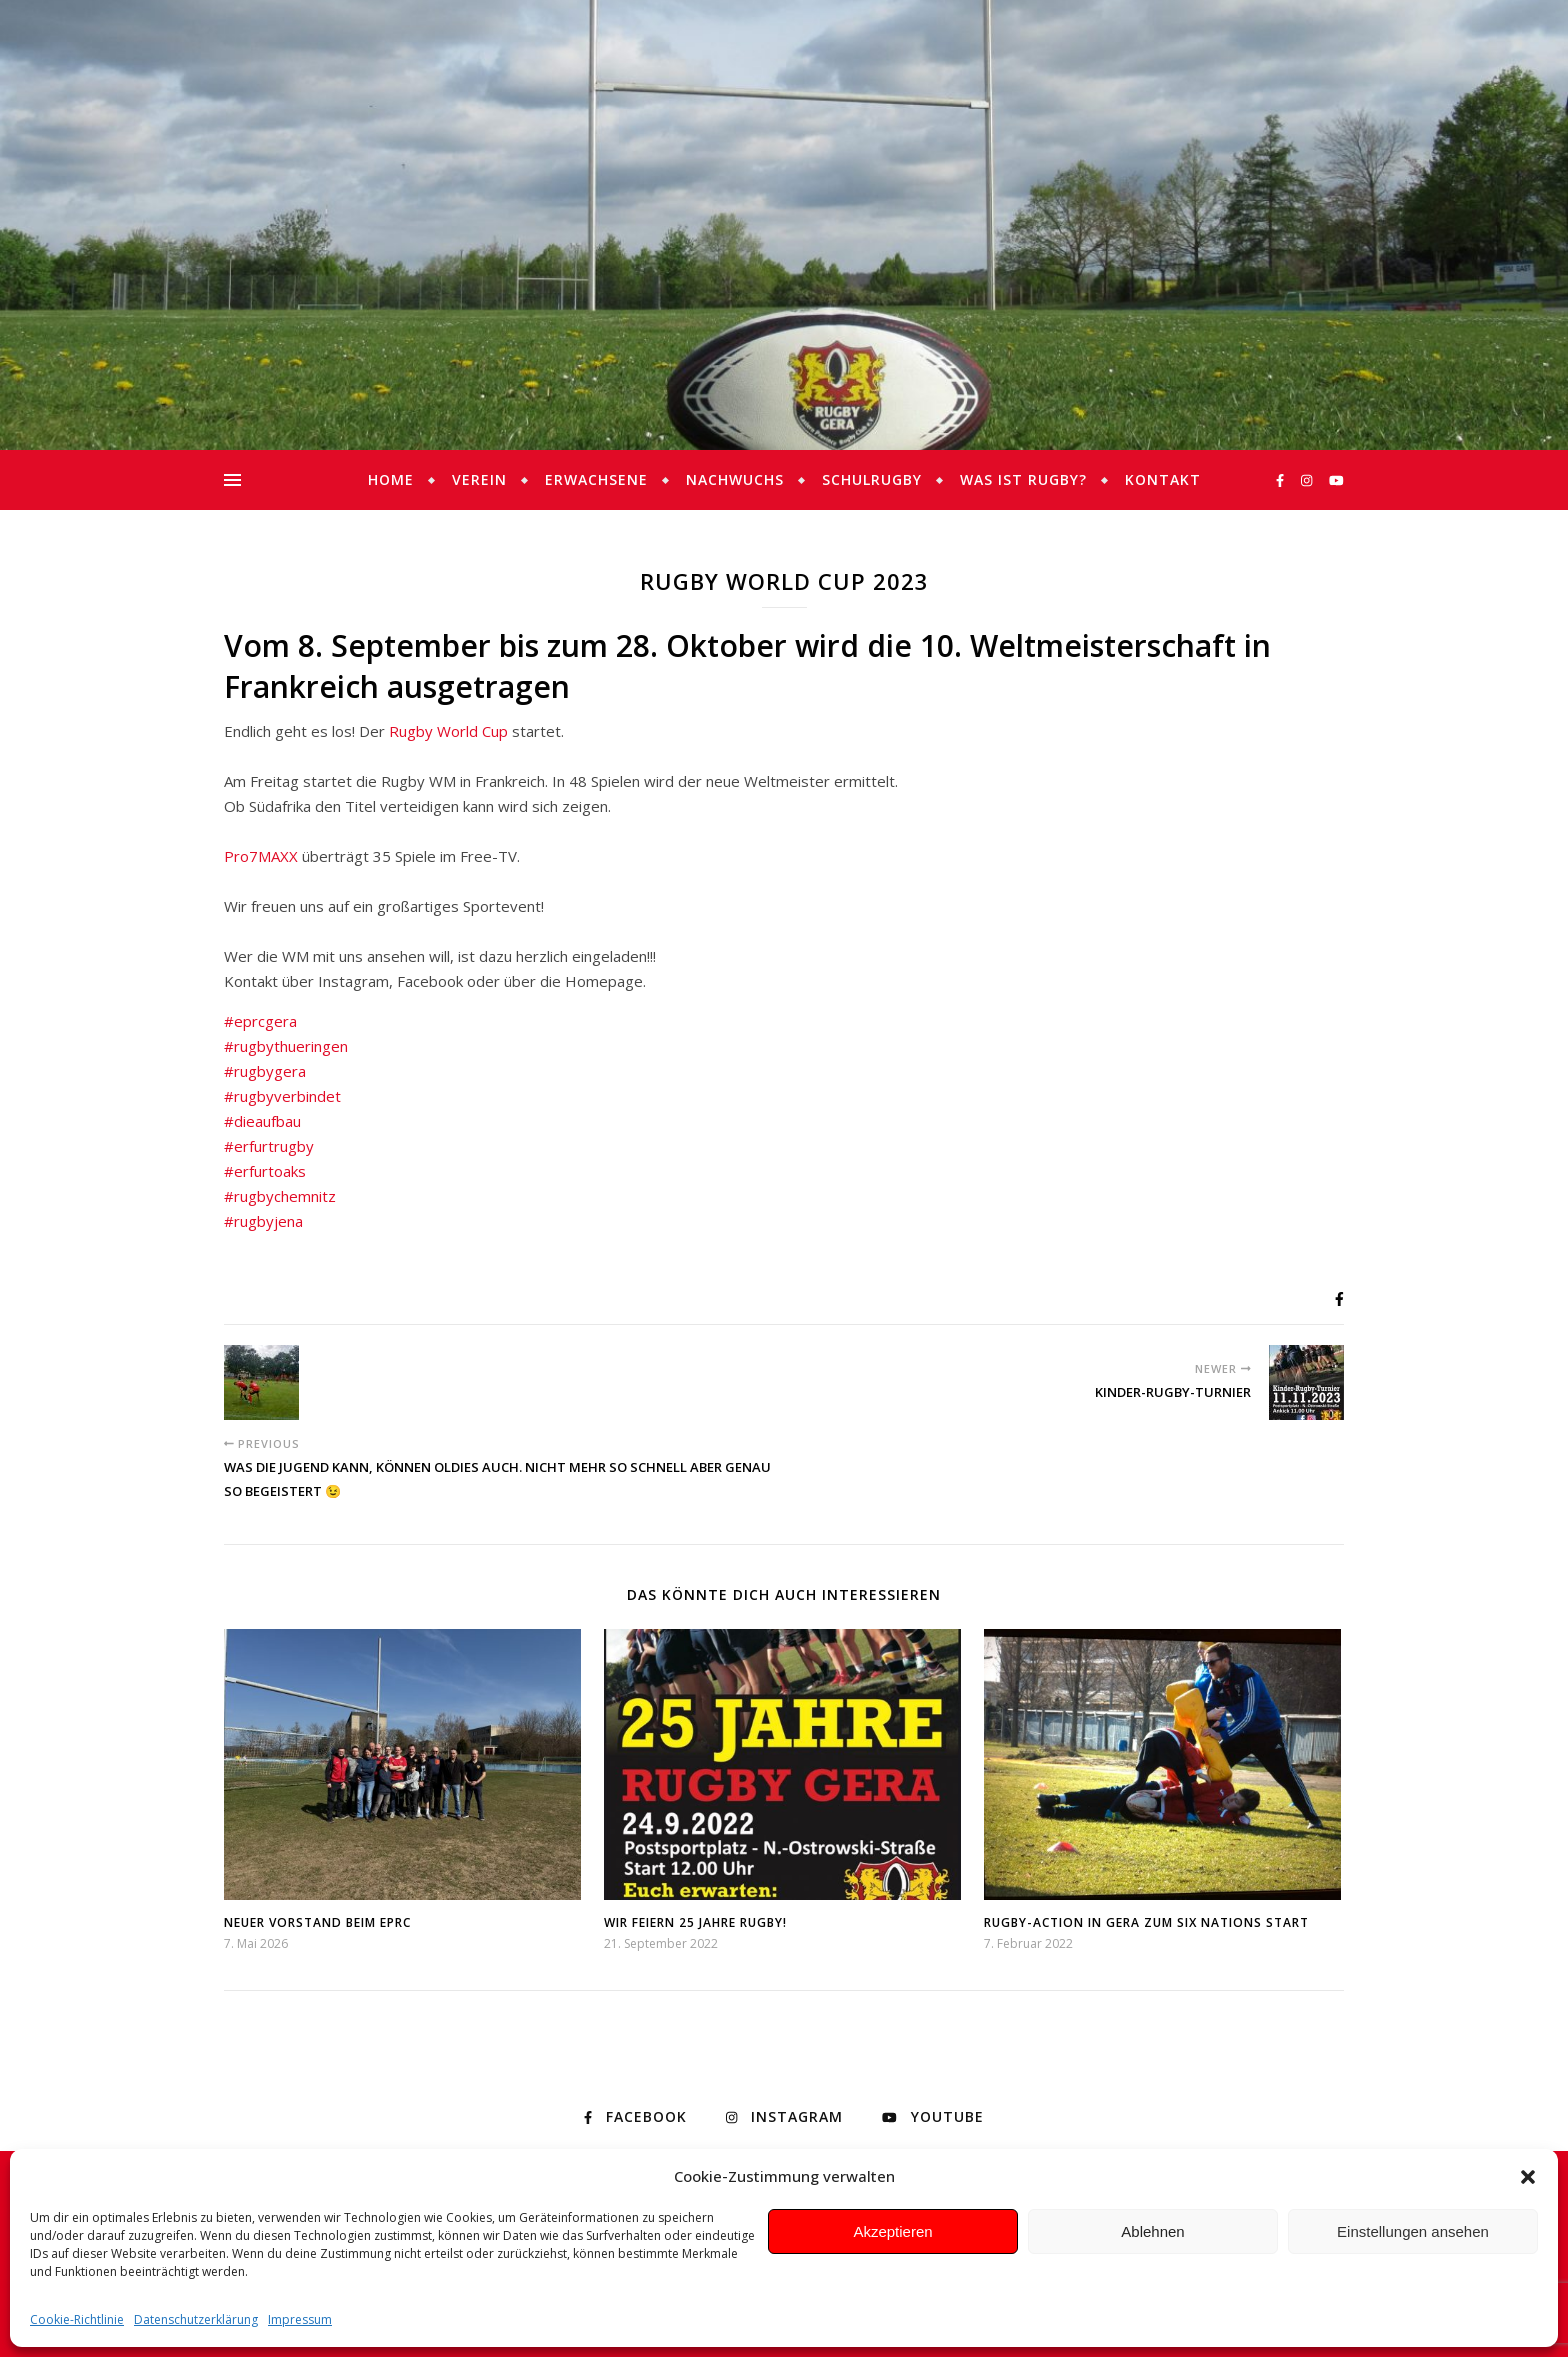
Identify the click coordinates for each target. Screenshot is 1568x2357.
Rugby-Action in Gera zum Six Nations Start (1146, 1922)
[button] (1528, 2177)
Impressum (300, 2319)
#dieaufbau (262, 1121)
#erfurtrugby (269, 1146)
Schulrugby (872, 479)
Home (391, 479)
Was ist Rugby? (1023, 479)
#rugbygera (265, 1071)
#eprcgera (260, 1021)
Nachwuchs (735, 479)
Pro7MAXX (261, 856)
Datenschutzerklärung (196, 2319)
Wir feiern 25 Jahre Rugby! (695, 1922)
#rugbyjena (263, 1221)
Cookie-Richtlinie (77, 2319)
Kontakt (1163, 479)
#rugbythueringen (286, 1046)
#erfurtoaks (265, 1171)
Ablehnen (1152, 2231)
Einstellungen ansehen (1413, 2231)
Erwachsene (596, 479)
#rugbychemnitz (280, 1196)
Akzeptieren (892, 2231)
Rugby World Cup (448, 731)
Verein (479, 479)
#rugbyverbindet (282, 1096)
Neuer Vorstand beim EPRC (317, 1922)
